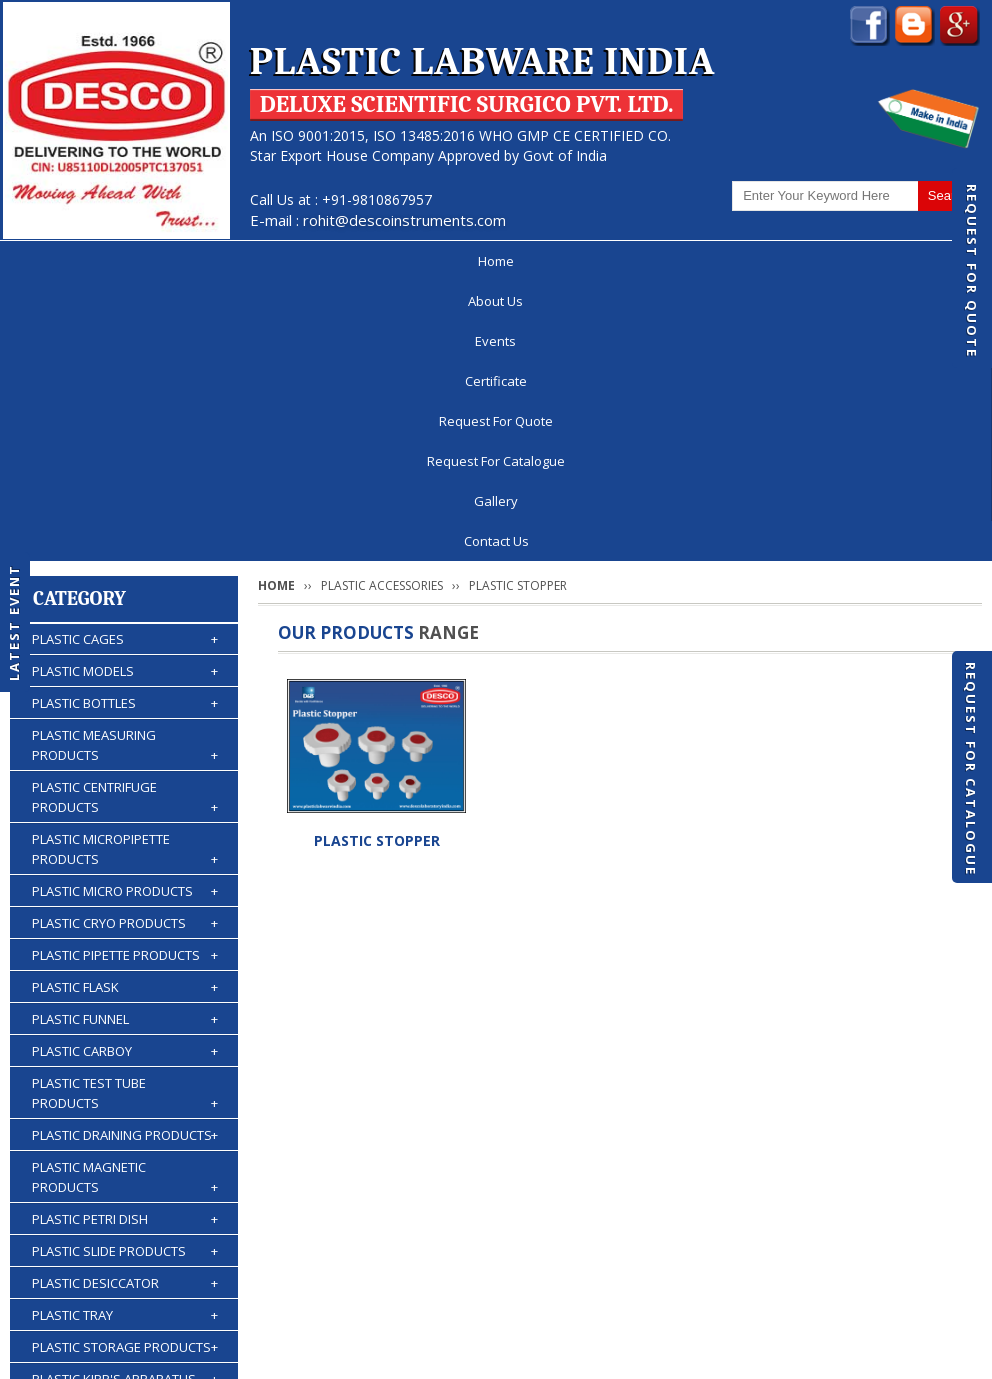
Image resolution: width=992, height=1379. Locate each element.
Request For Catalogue (971, 769)
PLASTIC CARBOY (125, 772)
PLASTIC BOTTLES (125, 424)
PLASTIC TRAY (125, 1036)
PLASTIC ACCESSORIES (125, 1196)
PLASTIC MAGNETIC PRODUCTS (125, 898)
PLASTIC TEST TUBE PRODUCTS (125, 814)
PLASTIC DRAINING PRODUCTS (125, 856)
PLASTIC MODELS (125, 392)
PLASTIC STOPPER (377, 561)
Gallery (817, 261)
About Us (152, 261)
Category (79, 319)
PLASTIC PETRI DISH (125, 940)
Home (55, 261)
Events (252, 261)
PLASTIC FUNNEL (125, 740)
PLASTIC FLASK (125, 708)
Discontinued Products (772, 1263)
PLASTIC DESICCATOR (125, 1004)
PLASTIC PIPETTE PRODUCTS (125, 676)
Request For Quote (972, 271)
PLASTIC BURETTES (125, 1132)
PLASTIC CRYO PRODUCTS (125, 644)
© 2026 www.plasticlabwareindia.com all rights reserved (214, 1354)
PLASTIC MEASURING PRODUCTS (125, 466)
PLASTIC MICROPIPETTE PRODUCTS (125, 570)
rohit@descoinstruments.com (404, 220)
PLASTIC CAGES (125, 360)
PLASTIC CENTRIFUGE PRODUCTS (125, 518)
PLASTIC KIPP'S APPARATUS (125, 1100)
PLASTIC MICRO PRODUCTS (125, 612)
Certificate (356, 261)
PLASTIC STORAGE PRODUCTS (125, 1068)
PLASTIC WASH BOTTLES (125, 1164)
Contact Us (496, 1303)
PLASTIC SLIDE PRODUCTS (125, 972)
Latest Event (14, 621)
